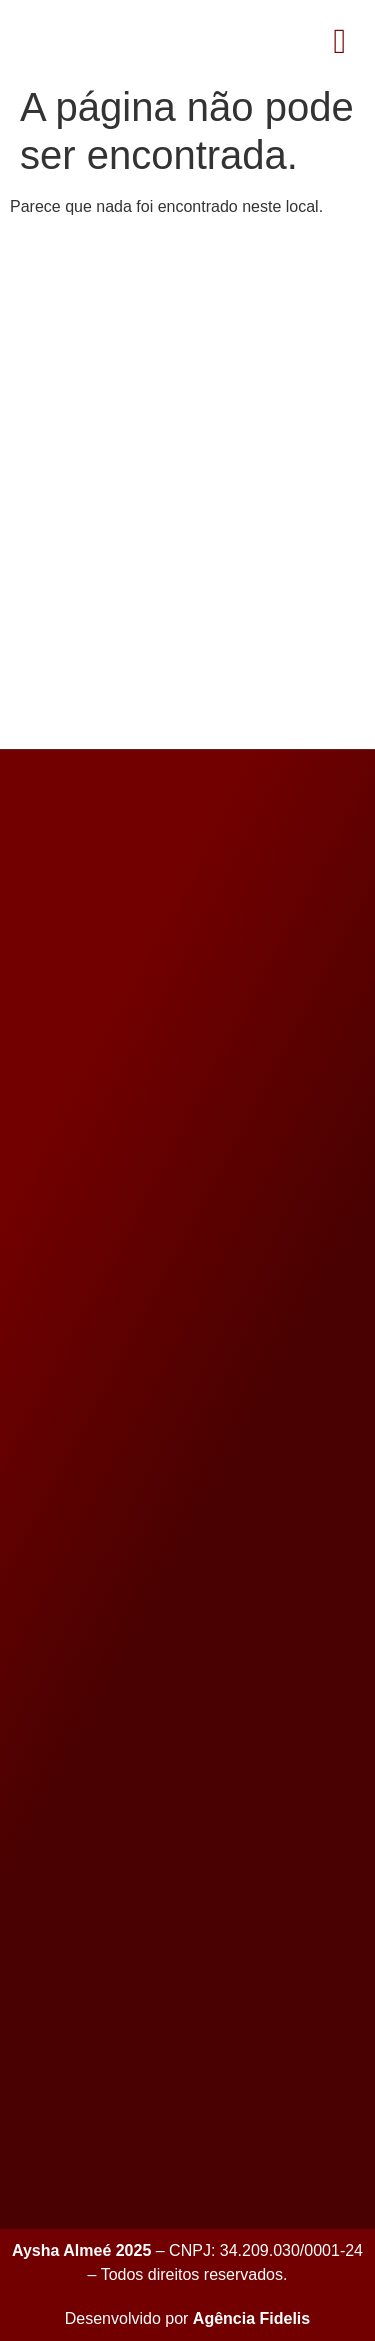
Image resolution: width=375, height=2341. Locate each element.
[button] (340, 41)
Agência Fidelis (251, 2318)
